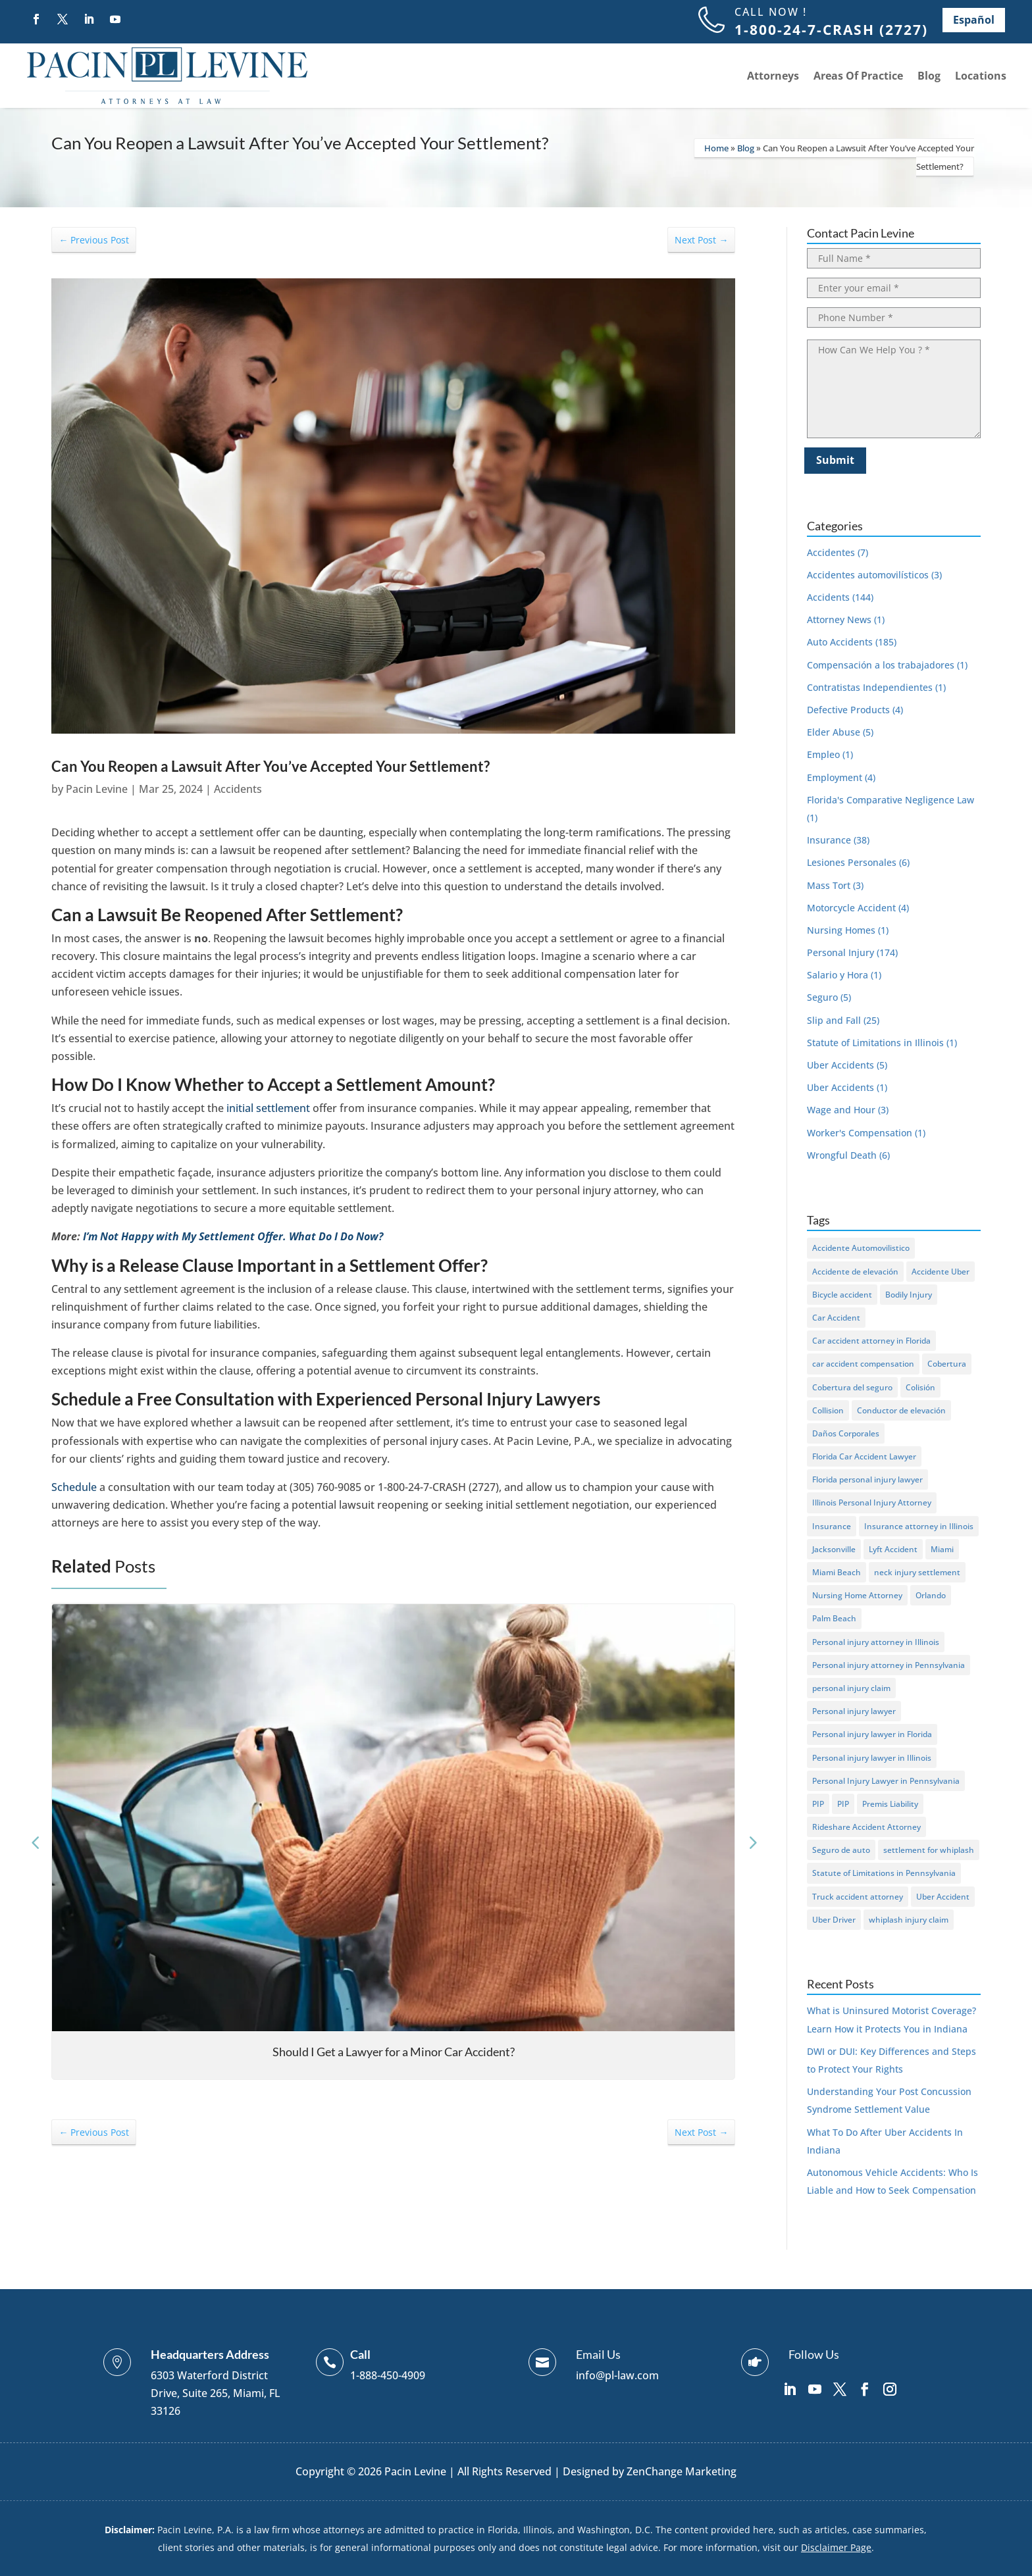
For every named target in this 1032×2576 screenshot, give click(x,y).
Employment (834, 777)
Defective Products (848, 709)
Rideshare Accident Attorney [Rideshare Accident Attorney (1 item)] (866, 1826)
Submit (835, 460)
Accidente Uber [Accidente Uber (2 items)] (940, 1271)
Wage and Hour (841, 1109)
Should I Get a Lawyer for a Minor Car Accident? (393, 2051)
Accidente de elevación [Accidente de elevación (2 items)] (855, 1271)
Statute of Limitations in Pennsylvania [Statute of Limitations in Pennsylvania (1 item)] (884, 1873)
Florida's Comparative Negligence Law (890, 800)
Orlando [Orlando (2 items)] (931, 1595)
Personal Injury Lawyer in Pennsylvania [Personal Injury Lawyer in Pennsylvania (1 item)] (886, 1780)
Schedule (74, 1487)
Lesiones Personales (851, 862)
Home (716, 148)
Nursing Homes (841, 930)
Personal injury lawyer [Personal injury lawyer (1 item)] (854, 1711)
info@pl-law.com (617, 2375)
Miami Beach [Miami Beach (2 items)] (836, 1572)
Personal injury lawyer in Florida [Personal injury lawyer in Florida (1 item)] (872, 1734)
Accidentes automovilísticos (868, 574)
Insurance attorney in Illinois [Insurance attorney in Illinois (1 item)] (918, 1526)
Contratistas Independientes (870, 687)
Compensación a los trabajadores (880, 665)
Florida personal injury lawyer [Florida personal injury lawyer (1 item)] (867, 1479)
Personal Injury (840, 952)
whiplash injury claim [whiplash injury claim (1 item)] (908, 1919)
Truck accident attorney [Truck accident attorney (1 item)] (857, 1896)
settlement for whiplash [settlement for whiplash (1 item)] (928, 1850)
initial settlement (268, 1108)
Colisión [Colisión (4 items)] (920, 1387)
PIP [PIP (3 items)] (843, 1803)
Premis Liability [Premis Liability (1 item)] (890, 1803)
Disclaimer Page (836, 2547)
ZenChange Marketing (681, 2471)
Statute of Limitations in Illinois (875, 1042)
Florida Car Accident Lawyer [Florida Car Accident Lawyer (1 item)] (864, 1456)
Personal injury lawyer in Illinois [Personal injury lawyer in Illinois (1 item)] (871, 1757)
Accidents (238, 789)
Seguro (822, 997)
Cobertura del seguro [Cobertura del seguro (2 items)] (852, 1387)
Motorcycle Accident (851, 907)
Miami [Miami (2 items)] (942, 1549)
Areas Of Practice (858, 75)
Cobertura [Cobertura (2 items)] (946, 1363)
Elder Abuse (833, 732)
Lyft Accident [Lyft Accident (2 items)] (893, 1549)
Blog (929, 75)
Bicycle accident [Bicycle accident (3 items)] (842, 1294)
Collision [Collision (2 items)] (828, 1410)
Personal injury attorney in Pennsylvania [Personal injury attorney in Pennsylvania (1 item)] (888, 1665)
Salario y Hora (837, 975)
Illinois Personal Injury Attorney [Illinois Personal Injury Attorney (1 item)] (871, 1502)
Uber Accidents (840, 1065)
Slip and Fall (834, 1020)
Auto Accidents (840, 642)
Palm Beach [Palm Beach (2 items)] (834, 1618)
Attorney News (839, 619)
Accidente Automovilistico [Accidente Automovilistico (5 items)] (861, 1247)
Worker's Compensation (859, 1132)
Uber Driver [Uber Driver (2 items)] (834, 1919)
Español (973, 20)
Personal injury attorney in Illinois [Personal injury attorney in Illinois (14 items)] (875, 1642)
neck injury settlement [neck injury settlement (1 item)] (917, 1572)
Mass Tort (828, 885)
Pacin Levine (97, 789)
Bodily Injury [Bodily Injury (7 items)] (908, 1294)
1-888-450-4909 (387, 2375)
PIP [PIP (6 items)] (818, 1803)
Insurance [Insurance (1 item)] (831, 1526)
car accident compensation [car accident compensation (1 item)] (863, 1363)
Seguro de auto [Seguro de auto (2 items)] (841, 1850)
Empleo (823, 754)
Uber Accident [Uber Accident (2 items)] (942, 1896)
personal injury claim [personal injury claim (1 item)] (851, 1688)
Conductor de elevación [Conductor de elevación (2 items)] (901, 1410)
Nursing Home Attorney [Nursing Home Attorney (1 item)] (857, 1595)
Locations (980, 75)
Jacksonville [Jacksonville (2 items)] (834, 1549)
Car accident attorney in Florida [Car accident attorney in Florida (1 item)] (871, 1340)
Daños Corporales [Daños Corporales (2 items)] (845, 1433)
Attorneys (773, 75)
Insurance (829, 840)
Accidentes (831, 552)
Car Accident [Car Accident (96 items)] (836, 1317)
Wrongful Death (842, 1155)
